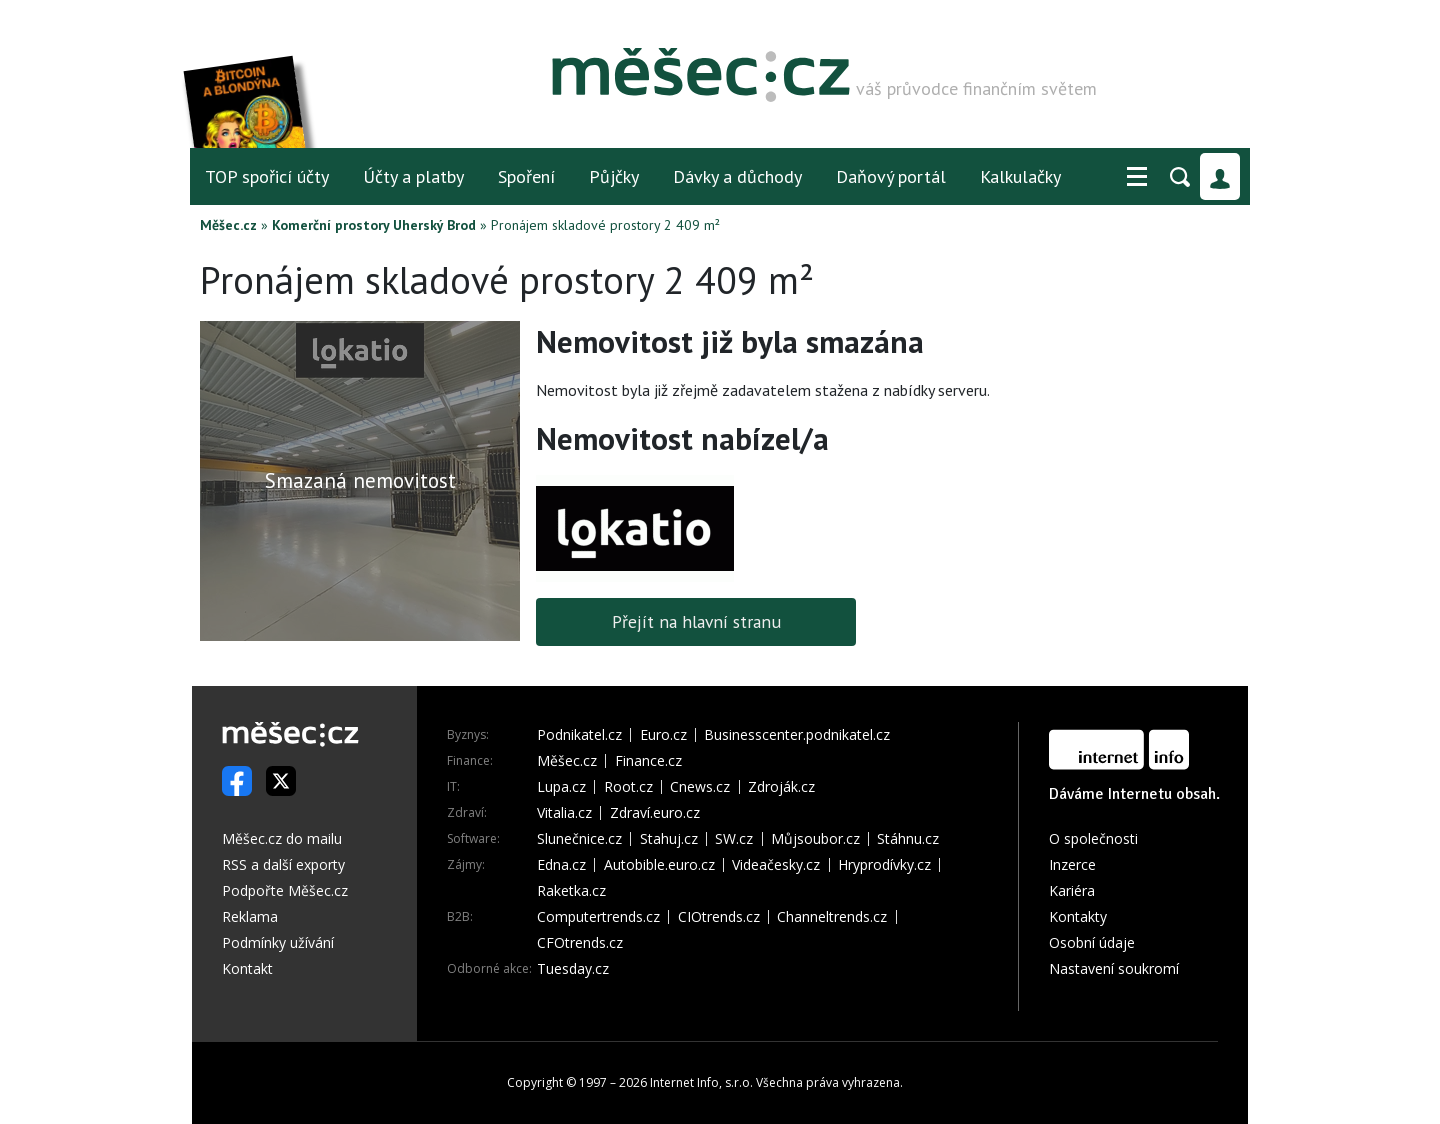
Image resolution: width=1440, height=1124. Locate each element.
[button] (1137, 177)
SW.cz (734, 839)
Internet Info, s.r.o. (701, 1082)
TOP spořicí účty (267, 176)
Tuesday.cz (573, 969)
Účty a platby (413, 176)
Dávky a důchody (737, 176)
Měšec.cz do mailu (282, 838)
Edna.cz (561, 865)
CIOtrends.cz (719, 917)
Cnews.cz (700, 787)
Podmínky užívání (278, 942)
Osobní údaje (1092, 942)
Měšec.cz (228, 225)
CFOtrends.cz (580, 943)
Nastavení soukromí (1114, 968)
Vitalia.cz (564, 813)
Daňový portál (891, 176)
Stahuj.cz (669, 839)
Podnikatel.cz (579, 735)
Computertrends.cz (598, 917)
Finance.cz (648, 761)
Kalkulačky (1020, 176)
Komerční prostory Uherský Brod (374, 225)
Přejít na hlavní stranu (696, 621)
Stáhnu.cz (908, 839)
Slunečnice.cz (579, 839)
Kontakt (247, 968)
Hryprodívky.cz (884, 865)
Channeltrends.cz (832, 917)
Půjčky (614, 176)
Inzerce (1072, 864)
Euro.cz (663, 735)
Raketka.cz (571, 891)
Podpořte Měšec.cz (285, 890)
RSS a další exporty (283, 864)
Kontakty (1078, 916)
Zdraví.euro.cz (655, 813)
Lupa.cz (561, 787)
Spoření (526, 176)
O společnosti (1093, 838)
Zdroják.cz (781, 787)
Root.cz (628, 787)
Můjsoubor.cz (815, 839)
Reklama (250, 916)
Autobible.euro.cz (659, 865)
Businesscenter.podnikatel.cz (797, 735)
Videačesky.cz (776, 865)
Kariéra (1072, 890)
